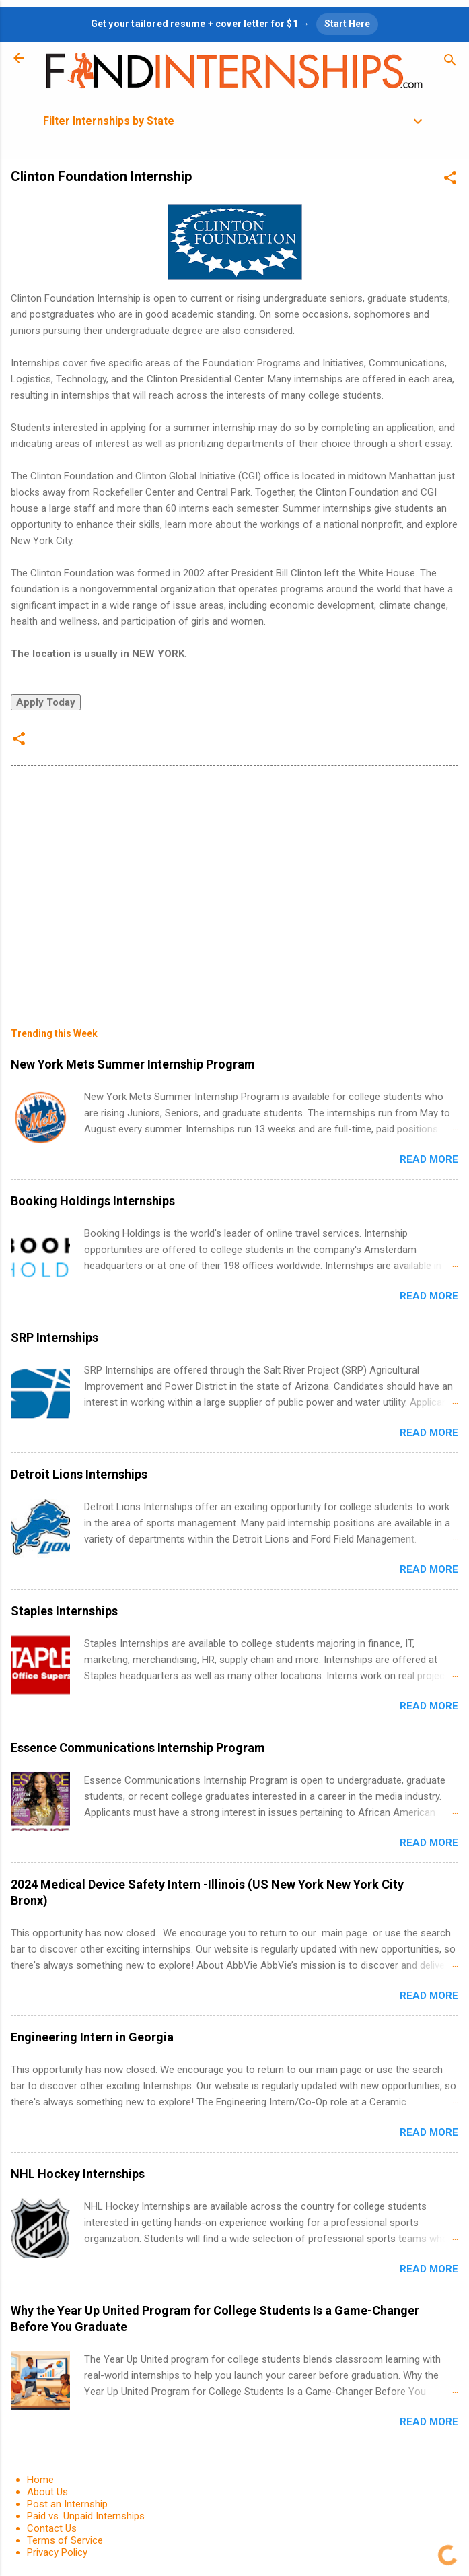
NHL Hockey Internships (78, 2174)
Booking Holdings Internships (93, 1201)
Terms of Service (65, 2540)
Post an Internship (67, 2504)
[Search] (450, 62)
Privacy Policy (57, 2552)
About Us (47, 2492)
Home (40, 2480)
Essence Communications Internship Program (138, 1747)
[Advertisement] (234, 886)
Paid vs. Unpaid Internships (86, 2516)
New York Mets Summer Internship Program (133, 1064)
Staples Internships (64, 1611)
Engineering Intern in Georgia (92, 2037)
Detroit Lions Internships (79, 1474)
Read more (429, 1159)
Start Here (347, 23)
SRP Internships (54, 1337)
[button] (450, 180)
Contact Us (52, 2528)
